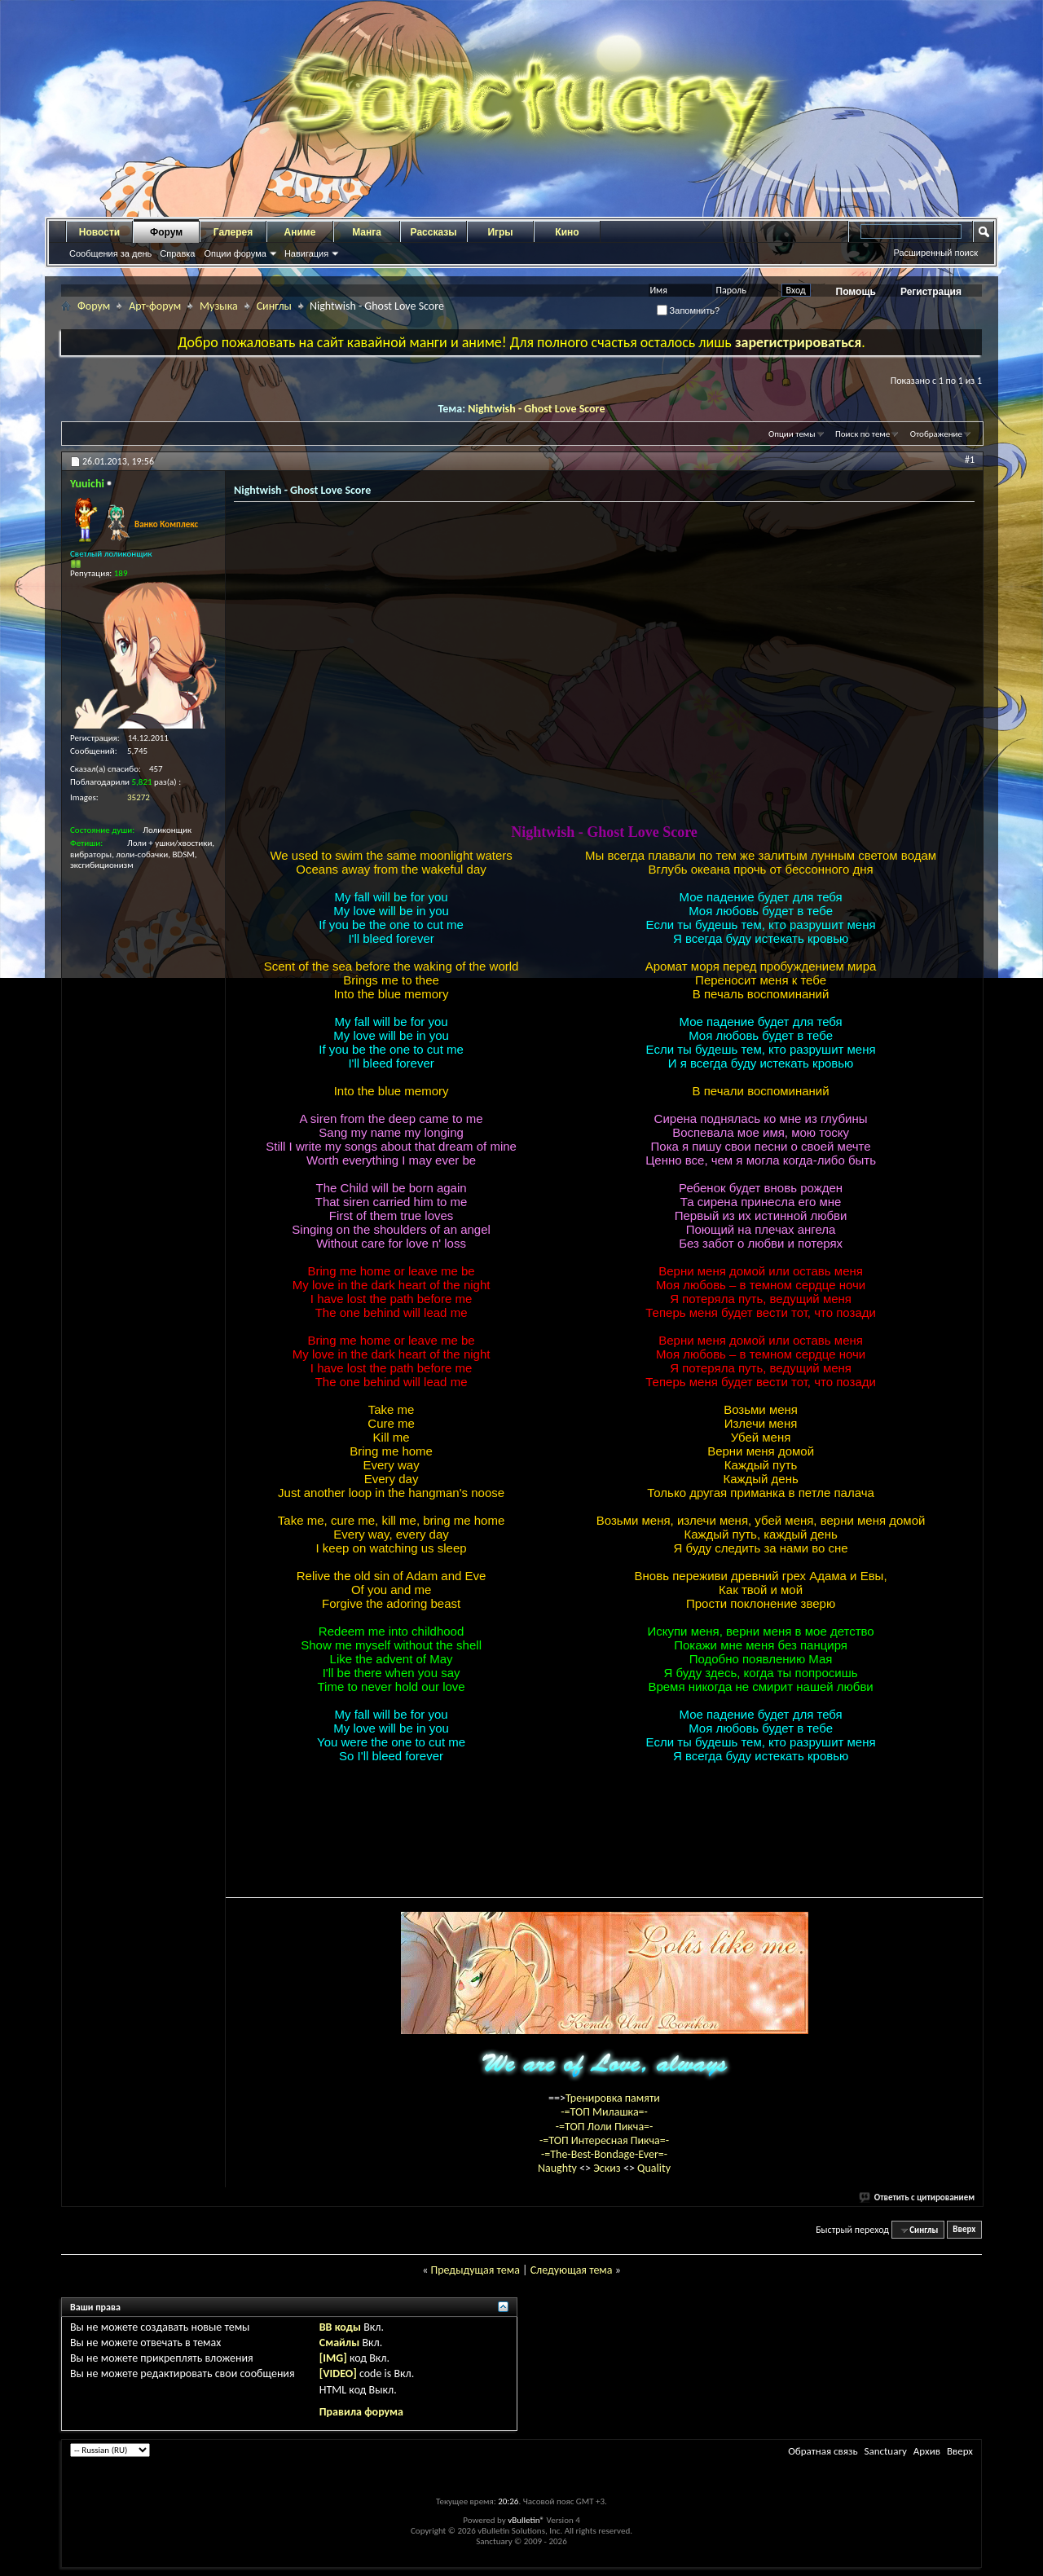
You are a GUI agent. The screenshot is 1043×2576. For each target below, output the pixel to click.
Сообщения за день (110, 253)
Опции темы (792, 434)
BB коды (340, 2327)
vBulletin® (526, 2520)
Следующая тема (571, 2270)
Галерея (233, 232)
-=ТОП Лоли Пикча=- (605, 2126)
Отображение (936, 434)
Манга (366, 232)
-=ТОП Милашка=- (604, 2112)
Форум (166, 232)
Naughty (558, 2168)
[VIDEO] (338, 2373)
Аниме (300, 232)
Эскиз (608, 2168)
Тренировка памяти (613, 2098)
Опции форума (235, 253)
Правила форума (361, 2412)
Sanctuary (885, 2451)
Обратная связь (822, 2451)
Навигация (306, 253)
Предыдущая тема (474, 2270)
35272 (138, 797)
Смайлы (339, 2342)
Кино (567, 232)
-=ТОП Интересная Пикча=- (604, 2140)
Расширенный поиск (935, 253)
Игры (500, 232)
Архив (926, 2451)
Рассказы (434, 232)
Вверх (964, 2230)
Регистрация (931, 291)
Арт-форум (155, 306)
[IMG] (333, 2358)
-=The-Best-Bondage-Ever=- (604, 2154)
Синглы (274, 306)
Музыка (219, 306)
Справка (177, 253)
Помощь (856, 291)
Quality (654, 2168)
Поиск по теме (862, 434)
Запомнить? (688, 310)
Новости (99, 232)
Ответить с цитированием (917, 2197)
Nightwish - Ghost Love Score (536, 409)
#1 (970, 459)
